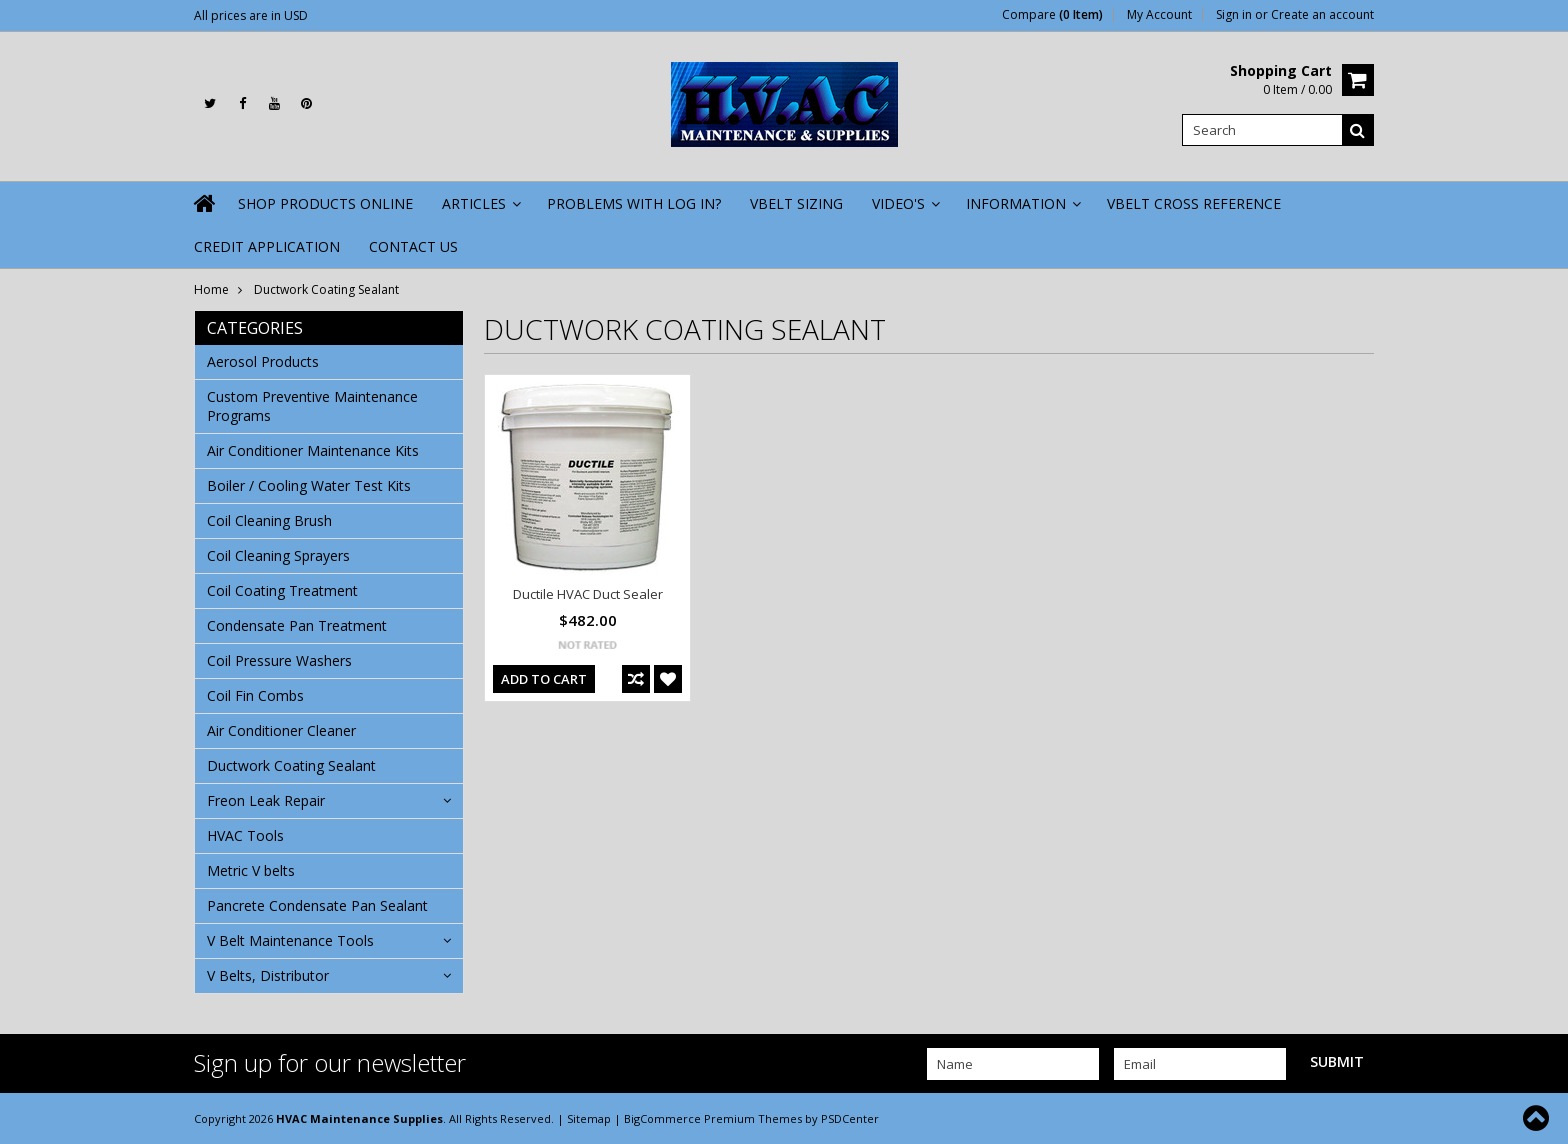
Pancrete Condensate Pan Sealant (317, 905)
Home (211, 289)
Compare (1052, 15)
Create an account (1322, 15)
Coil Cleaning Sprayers (278, 555)
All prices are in (251, 15)
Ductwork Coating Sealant (291, 765)
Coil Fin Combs (255, 695)
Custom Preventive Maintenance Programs (312, 406)
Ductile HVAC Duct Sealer (588, 594)
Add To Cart (544, 679)
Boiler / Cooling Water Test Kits (309, 485)
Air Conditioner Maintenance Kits (313, 450)
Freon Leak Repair (266, 800)
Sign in (1234, 15)
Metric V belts (251, 870)
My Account (1159, 15)
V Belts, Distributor (268, 975)
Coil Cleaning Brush (269, 520)
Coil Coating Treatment (282, 590)
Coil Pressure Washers (279, 660)
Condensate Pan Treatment (297, 625)
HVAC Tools (245, 835)
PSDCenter (850, 1118)
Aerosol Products (263, 361)
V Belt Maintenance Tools (290, 940)
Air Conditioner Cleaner (281, 730)
